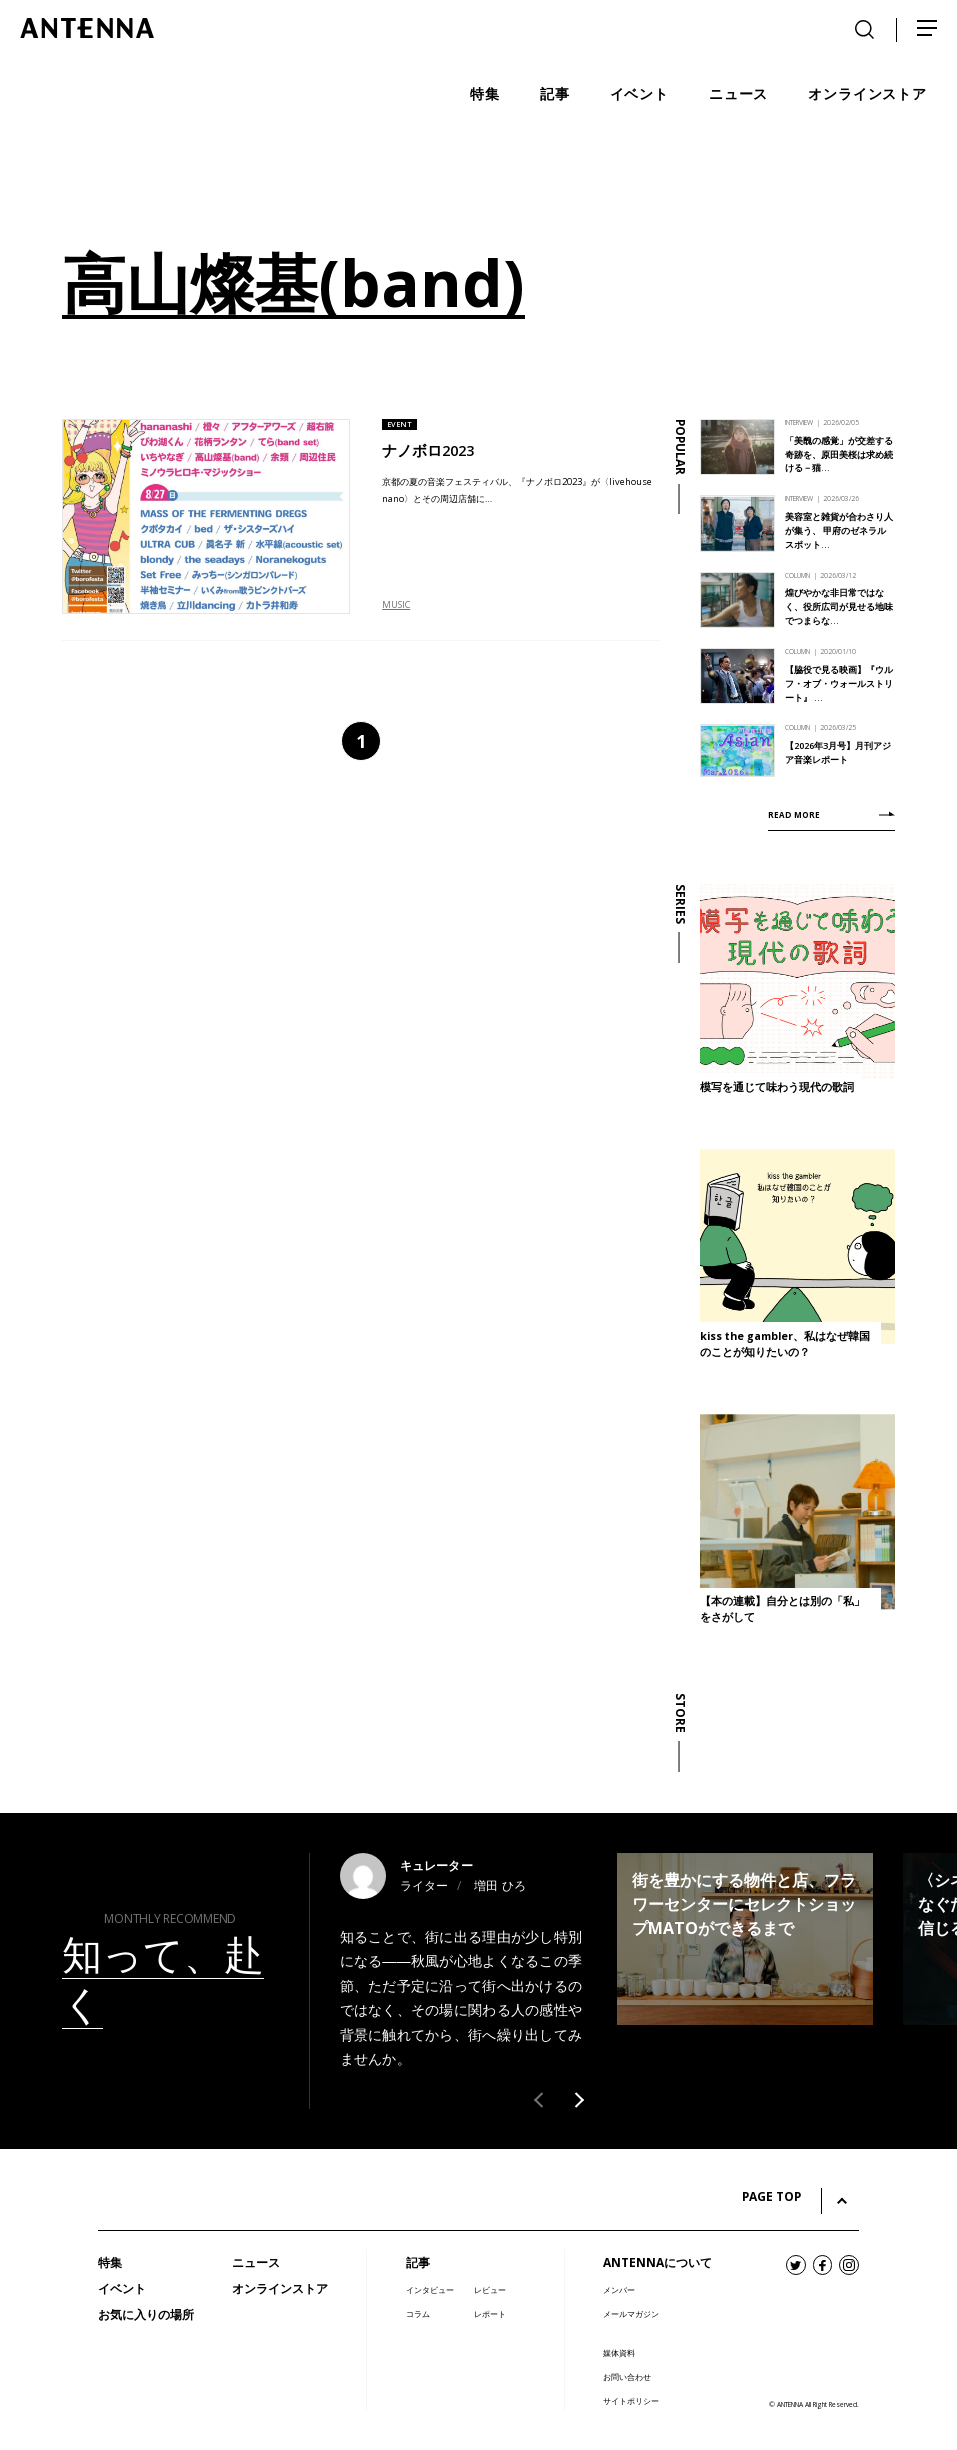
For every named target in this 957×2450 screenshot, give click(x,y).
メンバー (619, 2289)
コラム (418, 2313)
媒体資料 (619, 2352)
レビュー (490, 2289)
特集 (110, 2262)
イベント (122, 2288)
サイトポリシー (631, 2400)
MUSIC (396, 604)
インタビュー (430, 2289)
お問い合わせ (627, 2376)
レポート (490, 2313)
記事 (418, 2262)
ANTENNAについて (657, 2262)
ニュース (256, 2262)
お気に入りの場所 (146, 2314)
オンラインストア (280, 2288)
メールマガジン (631, 2313)
